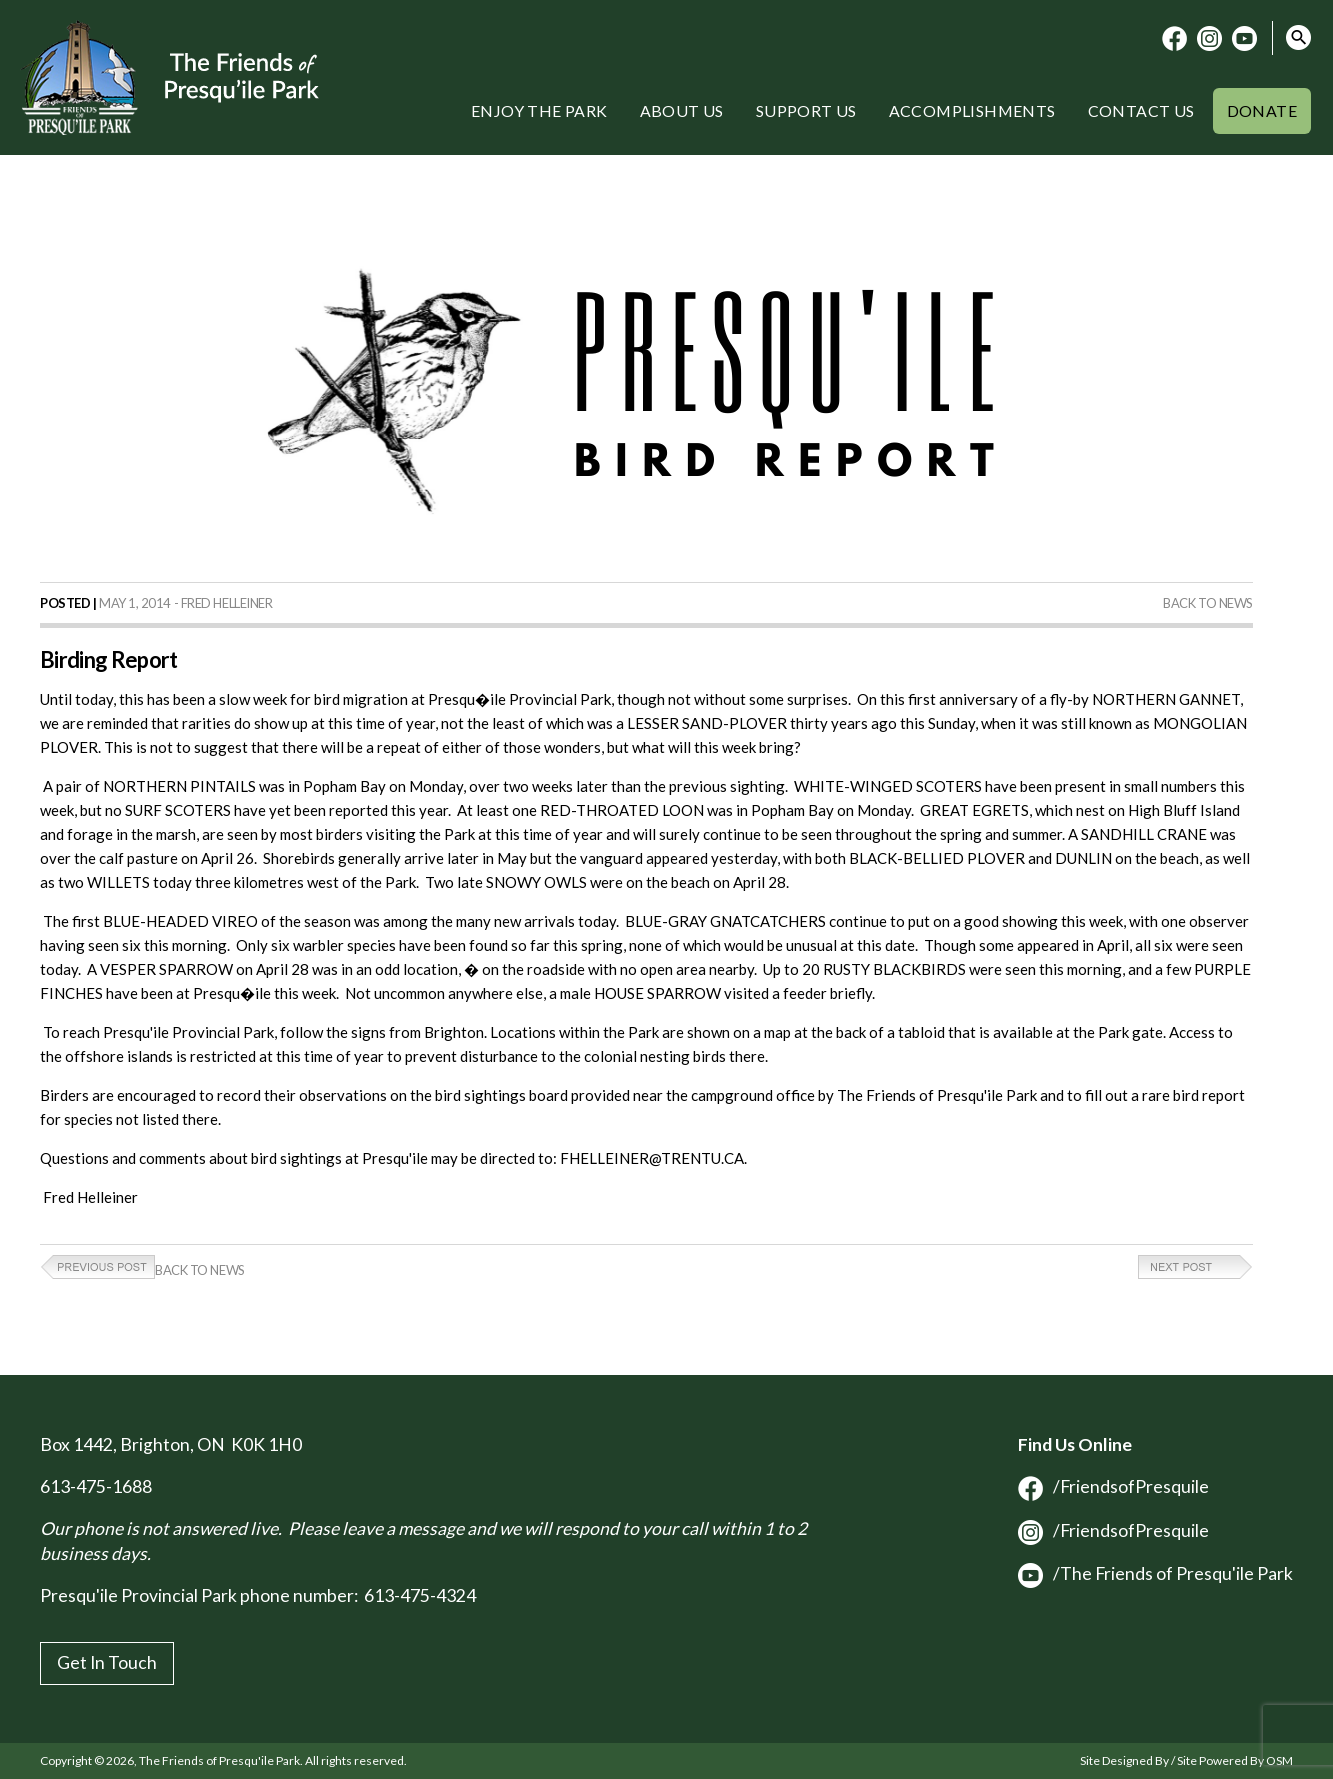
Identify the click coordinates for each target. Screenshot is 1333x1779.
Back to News (1208, 603)
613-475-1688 (96, 1486)
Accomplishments (972, 110)
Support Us (806, 110)
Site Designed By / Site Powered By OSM (1186, 1760)
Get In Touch (107, 1662)
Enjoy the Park (539, 110)
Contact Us (1141, 110)
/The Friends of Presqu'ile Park (1155, 1573)
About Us (682, 110)
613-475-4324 (420, 1595)
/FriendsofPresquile (1113, 1486)
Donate (1262, 110)
